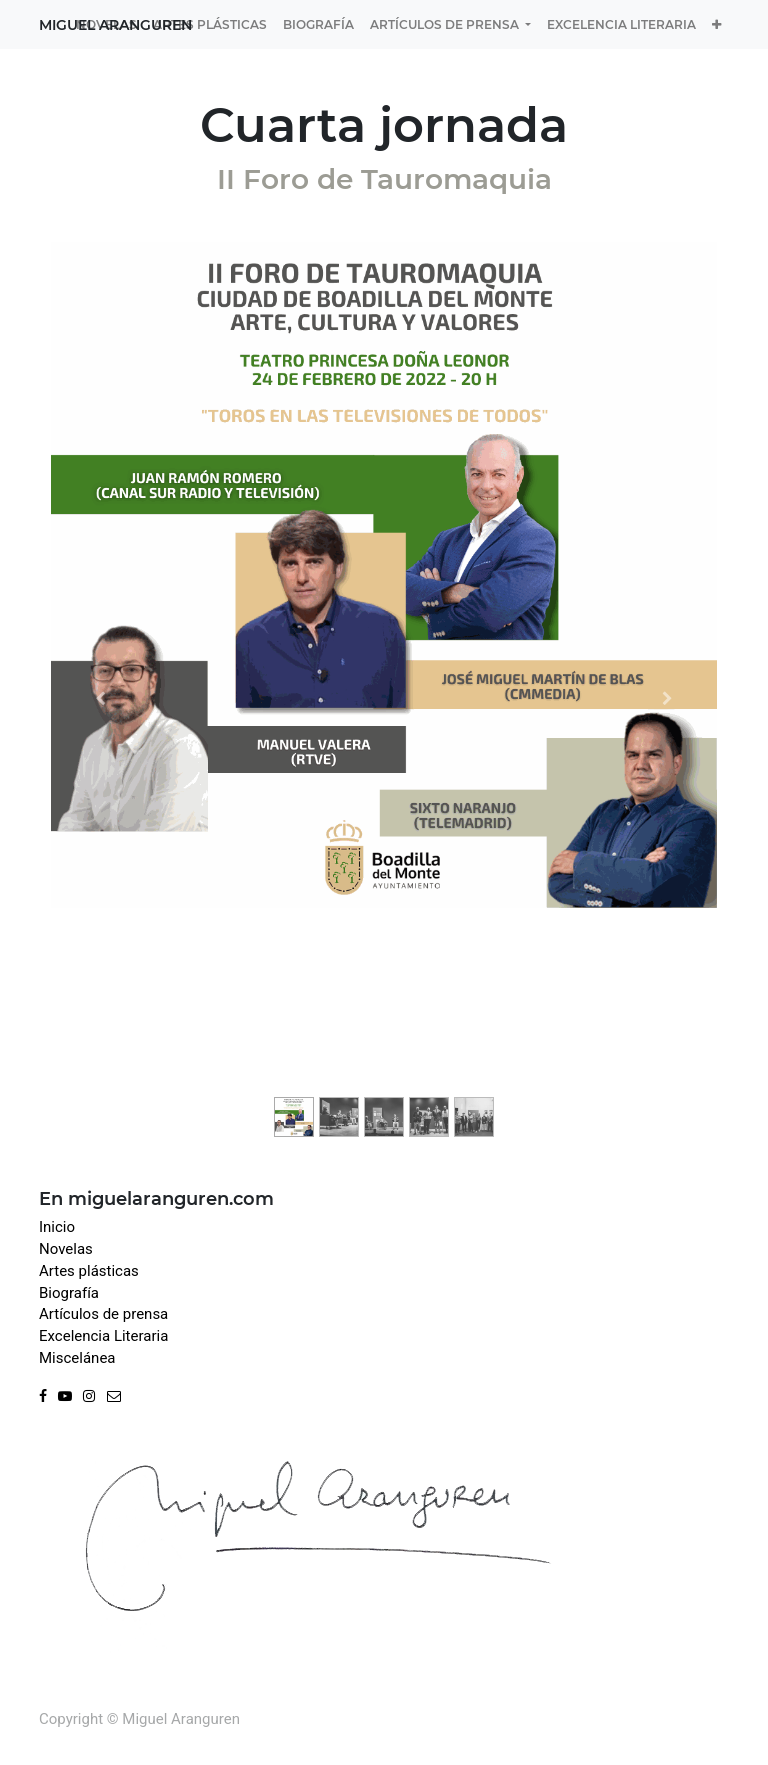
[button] (716, 24)
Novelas (66, 1249)
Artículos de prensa (103, 1314)
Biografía (69, 1293)
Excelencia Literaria (103, 1336)
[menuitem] (106, 24)
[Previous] (101, 698)
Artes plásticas (89, 1271)
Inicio (57, 1227)
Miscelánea (77, 1358)
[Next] (667, 698)
